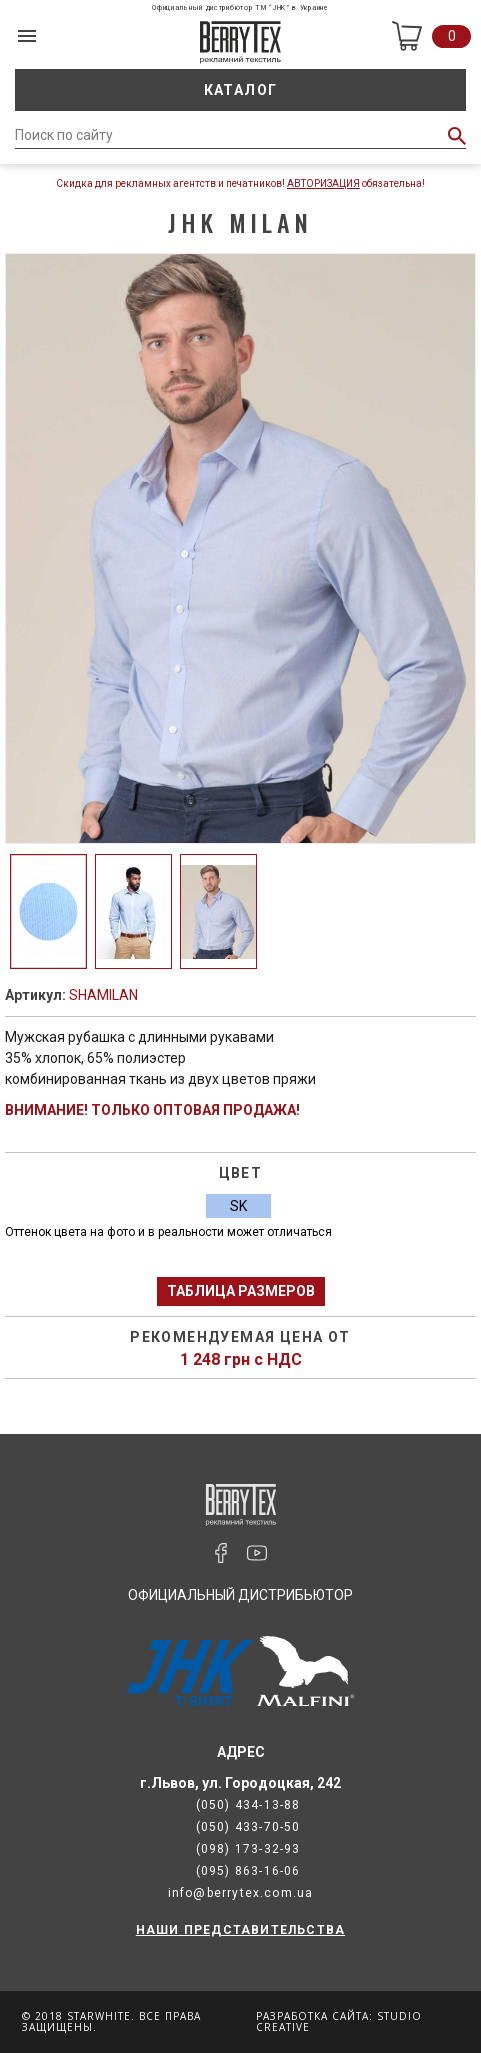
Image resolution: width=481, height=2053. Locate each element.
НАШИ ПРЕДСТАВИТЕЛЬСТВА (240, 1930)
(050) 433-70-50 (248, 1827)
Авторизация (323, 183)
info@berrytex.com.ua (241, 1893)
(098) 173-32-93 (248, 1849)
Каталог (241, 90)
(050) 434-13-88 (248, 1805)
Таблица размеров (241, 1291)
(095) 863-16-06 (248, 1871)
